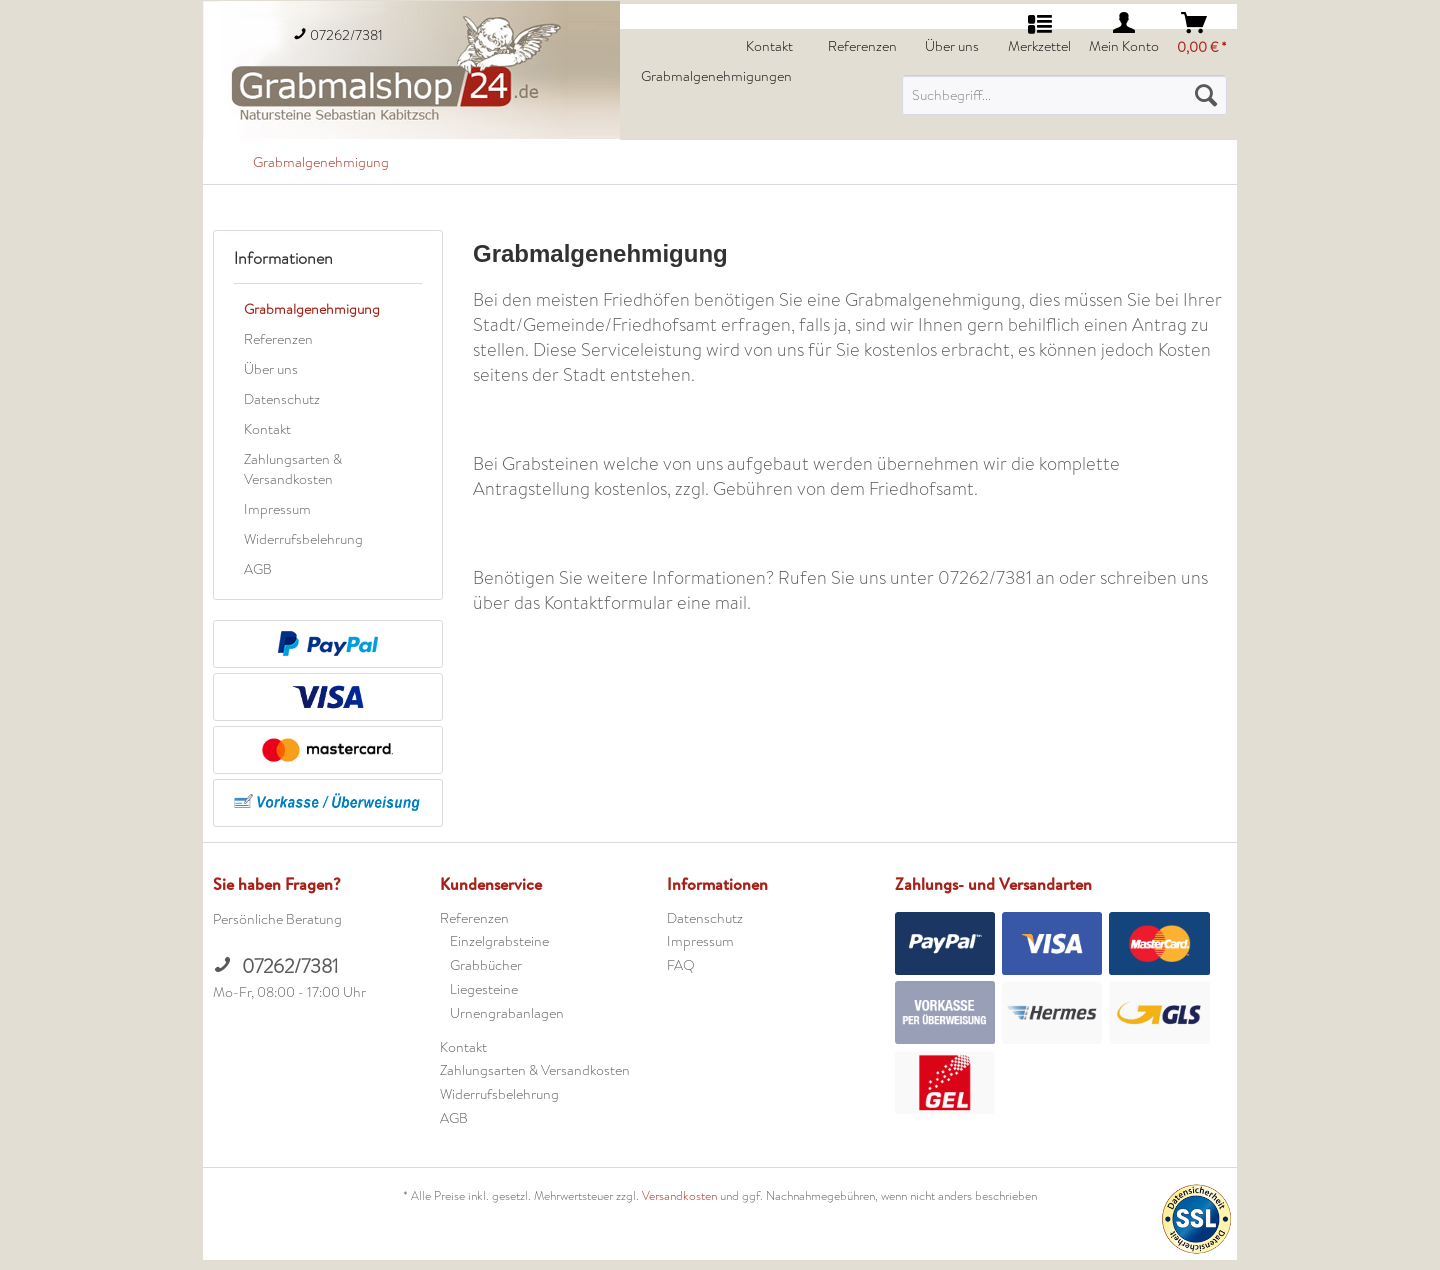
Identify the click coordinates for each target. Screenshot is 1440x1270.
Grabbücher (486, 965)
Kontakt (267, 429)
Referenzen (278, 339)
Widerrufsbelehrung (303, 539)
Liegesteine (484, 989)
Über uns (271, 369)
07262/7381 (275, 966)
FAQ (681, 965)
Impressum (277, 509)
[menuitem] (1064, 95)
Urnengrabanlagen (507, 1013)
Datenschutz (282, 399)
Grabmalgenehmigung (312, 309)
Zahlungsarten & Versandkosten (293, 469)
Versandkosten (679, 1196)
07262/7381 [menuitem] (338, 35)
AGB (258, 569)
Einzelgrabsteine (499, 941)
